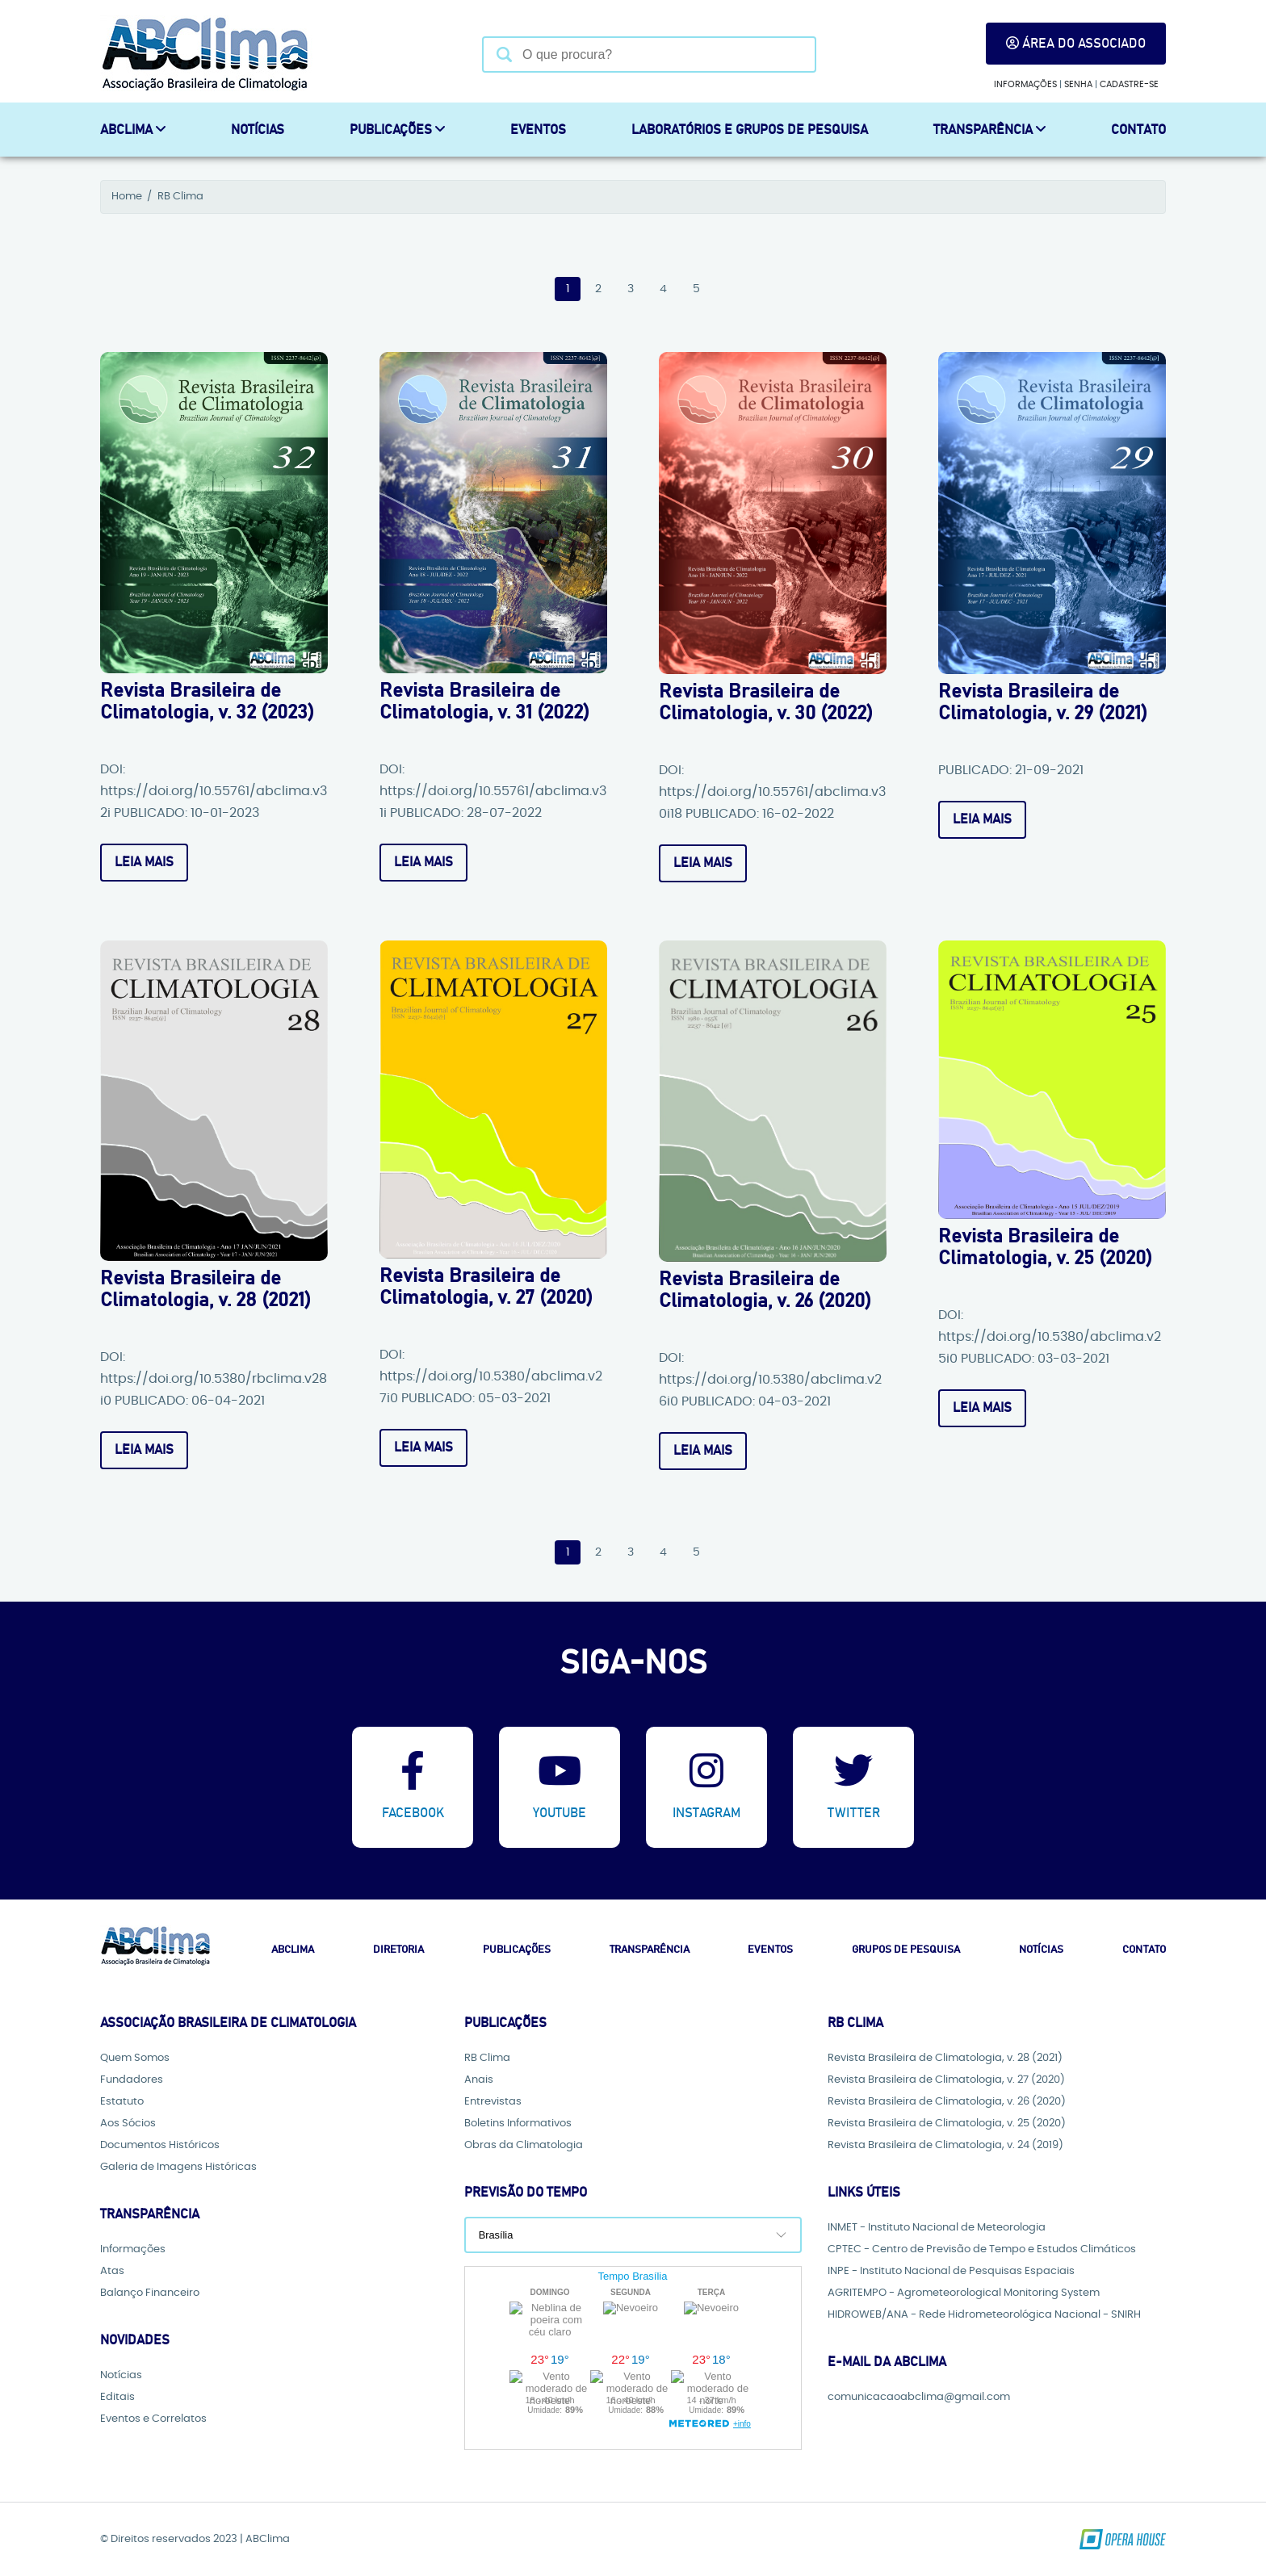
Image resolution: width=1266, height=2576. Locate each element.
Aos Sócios (128, 2123)
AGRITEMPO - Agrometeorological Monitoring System (964, 2293)
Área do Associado (1076, 43)
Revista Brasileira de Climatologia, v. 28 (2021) (945, 2058)
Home (126, 196)
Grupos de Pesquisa (906, 1950)
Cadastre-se (1129, 84)
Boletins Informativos (518, 2123)
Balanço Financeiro (149, 2293)
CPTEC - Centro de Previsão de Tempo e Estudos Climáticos (982, 2249)
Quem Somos (135, 2058)
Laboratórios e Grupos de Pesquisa (749, 130)
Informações (1025, 84)
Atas (112, 2271)
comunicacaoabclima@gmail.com (919, 2397)
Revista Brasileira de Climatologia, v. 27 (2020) (946, 2080)
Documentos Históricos (160, 2145)
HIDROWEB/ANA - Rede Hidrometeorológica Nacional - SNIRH (984, 2315)
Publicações (397, 129)
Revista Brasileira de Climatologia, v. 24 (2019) (945, 2145)
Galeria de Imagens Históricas (178, 2167)
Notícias (257, 130)
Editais (117, 2397)
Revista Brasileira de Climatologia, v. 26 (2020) (947, 2101)
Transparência (989, 129)
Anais (478, 2080)
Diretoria (398, 1950)
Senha (1078, 84)
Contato (1138, 130)
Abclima (292, 1950)
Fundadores (131, 2080)
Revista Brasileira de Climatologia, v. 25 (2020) (947, 2123)
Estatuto (122, 2101)
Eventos (538, 130)
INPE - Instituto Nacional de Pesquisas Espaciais (951, 2271)
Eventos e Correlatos (153, 2419)
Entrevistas (493, 2101)
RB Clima (180, 196)
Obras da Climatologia (523, 2145)
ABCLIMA (133, 129)
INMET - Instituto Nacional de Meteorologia (937, 2227)
